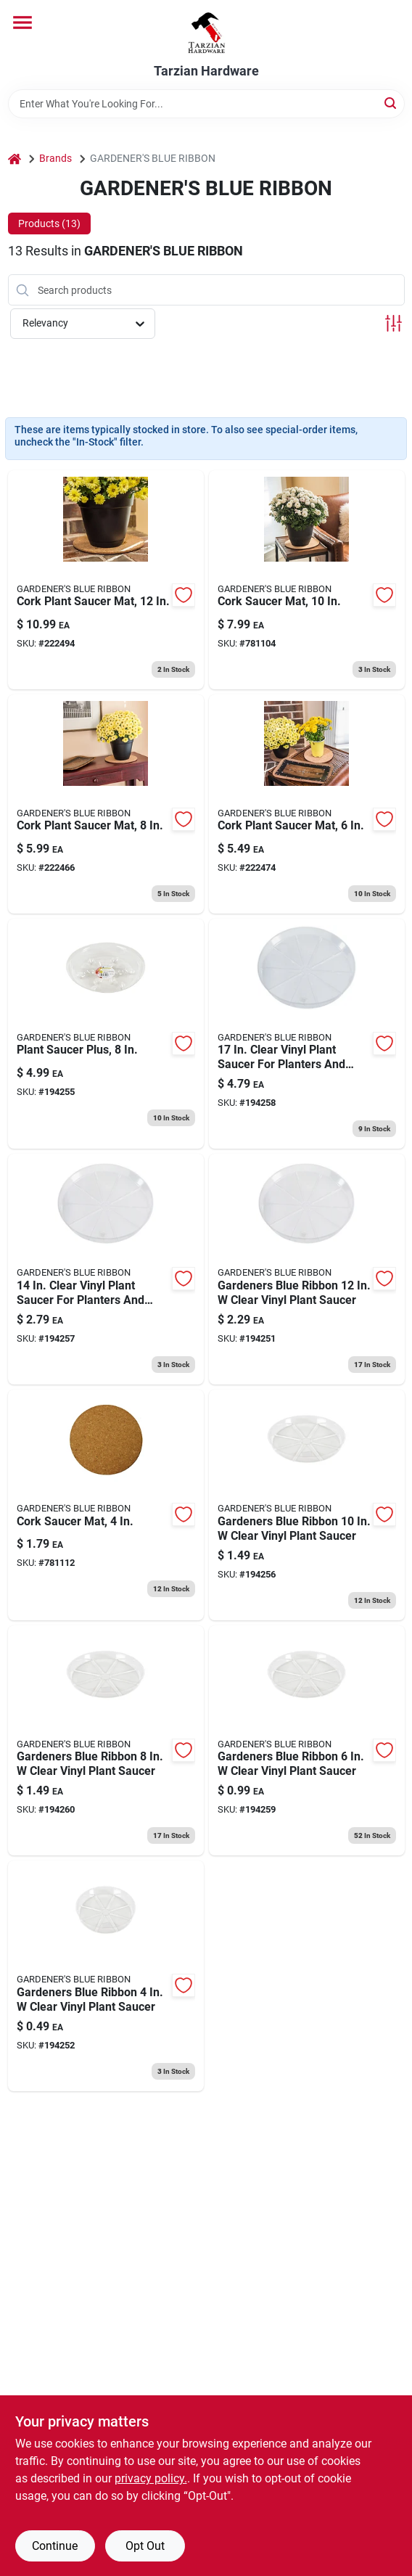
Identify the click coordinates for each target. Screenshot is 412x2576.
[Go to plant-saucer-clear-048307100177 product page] (307, 1034)
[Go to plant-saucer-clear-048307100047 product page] (106, 1976)
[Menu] (22, 22)
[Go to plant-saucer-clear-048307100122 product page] (307, 1269)
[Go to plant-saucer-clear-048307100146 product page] (106, 1269)
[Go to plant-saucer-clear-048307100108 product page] (307, 1505)
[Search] (391, 103)
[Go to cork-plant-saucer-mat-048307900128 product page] (106, 579)
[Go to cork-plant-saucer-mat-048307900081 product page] (106, 804)
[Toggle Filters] (393, 323)
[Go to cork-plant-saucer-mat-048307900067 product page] (307, 804)
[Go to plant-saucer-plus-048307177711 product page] (106, 1034)
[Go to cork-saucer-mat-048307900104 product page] (307, 579)
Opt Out (145, 2546)
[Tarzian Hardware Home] (206, 32)
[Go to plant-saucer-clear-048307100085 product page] (106, 1740)
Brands (55, 158)
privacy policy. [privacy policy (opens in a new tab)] (151, 2478)
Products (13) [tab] (49, 223)
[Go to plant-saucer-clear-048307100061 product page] (307, 1740)
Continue (55, 2546)
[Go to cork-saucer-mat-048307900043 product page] (106, 1505)
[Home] (14, 158)
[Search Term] (206, 103)
